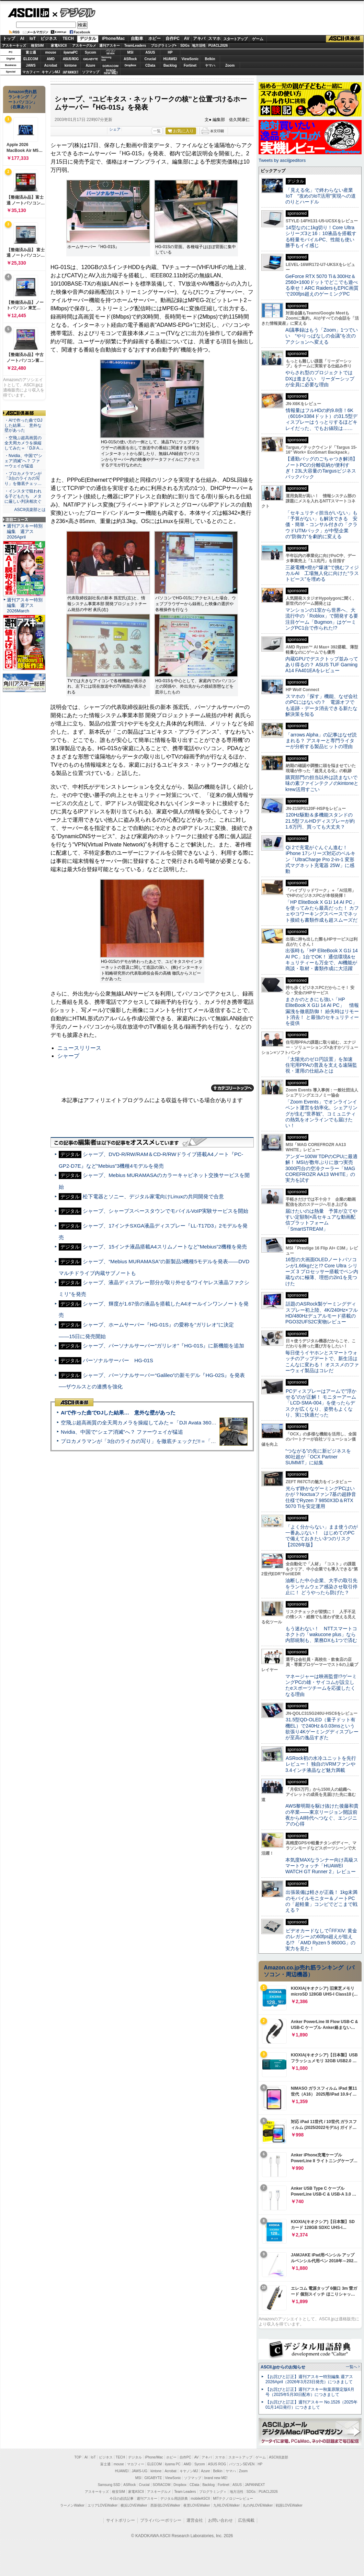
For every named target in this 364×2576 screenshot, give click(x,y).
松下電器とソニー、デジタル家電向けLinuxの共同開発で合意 (153, 1196)
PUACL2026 (218, 45)
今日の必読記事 (122, 2498)
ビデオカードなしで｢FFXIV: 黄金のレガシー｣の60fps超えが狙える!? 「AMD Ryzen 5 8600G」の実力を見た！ (321, 1939)
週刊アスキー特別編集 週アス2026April (25, 531)
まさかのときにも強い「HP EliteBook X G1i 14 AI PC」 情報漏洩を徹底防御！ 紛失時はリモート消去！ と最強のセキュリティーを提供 (322, 1011)
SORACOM (162, 2485)
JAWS (30, 65)
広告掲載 (246, 2520)
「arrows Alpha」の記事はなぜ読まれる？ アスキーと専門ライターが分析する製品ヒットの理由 (321, 741)
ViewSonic (190, 59)
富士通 (31, 52)
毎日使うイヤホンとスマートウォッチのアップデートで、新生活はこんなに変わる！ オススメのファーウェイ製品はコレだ (322, 1361)
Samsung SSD (109, 2485)
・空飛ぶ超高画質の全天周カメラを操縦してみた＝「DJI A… (23, 443)
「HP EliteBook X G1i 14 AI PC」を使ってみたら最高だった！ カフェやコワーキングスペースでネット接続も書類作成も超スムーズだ (322, 911)
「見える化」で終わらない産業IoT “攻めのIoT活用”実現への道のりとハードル (320, 196)
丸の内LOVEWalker (258, 2505)
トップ (9, 38)
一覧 (157, 131)
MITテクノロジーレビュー (233, 2498)
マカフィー (30, 72)
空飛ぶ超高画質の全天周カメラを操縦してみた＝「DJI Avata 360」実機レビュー (154, 1422)
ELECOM (30, 59)
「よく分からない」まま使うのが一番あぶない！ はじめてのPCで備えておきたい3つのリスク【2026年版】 (321, 1535)
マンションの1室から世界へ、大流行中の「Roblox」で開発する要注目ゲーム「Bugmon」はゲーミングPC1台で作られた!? (321, 619)
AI (22, 38)
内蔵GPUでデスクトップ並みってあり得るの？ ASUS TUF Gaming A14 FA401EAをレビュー (321, 665)
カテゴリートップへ (232, 1088)
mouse (50, 52)
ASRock (130, 59)
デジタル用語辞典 (174, 2498)
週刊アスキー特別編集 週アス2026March (25, 605)
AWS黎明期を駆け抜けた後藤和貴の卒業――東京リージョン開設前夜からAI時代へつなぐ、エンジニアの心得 (322, 1814)
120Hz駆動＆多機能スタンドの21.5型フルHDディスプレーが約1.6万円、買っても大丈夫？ (320, 821)
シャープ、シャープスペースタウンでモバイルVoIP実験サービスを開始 (165, 1211)
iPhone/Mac (113, 38)
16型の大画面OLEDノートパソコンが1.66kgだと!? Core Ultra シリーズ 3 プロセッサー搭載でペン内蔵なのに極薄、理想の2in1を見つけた (321, 1271)
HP (170, 52)
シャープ (68, 1056)
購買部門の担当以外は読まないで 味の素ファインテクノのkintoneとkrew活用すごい (323, 783)
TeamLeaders (135, 45)
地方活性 (199, 45)
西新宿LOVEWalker (165, 2505)
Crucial (150, 59)
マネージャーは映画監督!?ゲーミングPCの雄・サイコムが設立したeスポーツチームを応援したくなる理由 (321, 1685)
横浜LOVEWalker (134, 2505)
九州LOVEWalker (226, 2505)
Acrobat (50, 65)
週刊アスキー (109, 45)
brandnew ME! (111, 72)
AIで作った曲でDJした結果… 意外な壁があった (118, 1412)
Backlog (170, 65)
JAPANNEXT (70, 72)
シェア (115, 129)
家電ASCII (59, 45)
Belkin (210, 59)
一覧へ (351, 2367)
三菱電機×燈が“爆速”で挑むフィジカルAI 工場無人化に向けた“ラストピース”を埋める (322, 573)
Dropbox (130, 65)
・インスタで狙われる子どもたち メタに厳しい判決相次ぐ (23, 496)
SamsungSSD (106, 58)
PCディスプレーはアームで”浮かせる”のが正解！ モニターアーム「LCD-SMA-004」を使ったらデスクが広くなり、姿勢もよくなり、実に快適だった (320, 1403)
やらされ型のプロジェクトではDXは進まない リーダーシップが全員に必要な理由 (320, 378)
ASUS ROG (70, 59)
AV (187, 38)
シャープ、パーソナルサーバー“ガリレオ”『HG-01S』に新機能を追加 (163, 1345)
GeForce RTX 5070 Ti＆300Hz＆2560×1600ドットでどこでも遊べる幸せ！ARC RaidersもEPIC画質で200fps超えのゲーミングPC (322, 285)
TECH (68, 38)
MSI (130, 52)
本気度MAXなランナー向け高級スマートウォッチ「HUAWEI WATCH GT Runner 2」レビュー (321, 1866)
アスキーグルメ (84, 45)
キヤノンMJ (51, 72)
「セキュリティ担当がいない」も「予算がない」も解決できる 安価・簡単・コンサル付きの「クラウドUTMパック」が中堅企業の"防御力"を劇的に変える (321, 524)
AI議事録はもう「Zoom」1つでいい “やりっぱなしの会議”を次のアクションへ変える (321, 336)
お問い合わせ (220, 2520)
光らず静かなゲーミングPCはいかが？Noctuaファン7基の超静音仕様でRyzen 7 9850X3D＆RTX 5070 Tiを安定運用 (320, 1497)
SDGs (185, 45)
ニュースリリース (79, 1048)
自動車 (137, 38)
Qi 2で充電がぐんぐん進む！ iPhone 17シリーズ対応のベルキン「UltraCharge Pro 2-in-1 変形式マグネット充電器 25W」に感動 (320, 859)
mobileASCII (200, 2498)
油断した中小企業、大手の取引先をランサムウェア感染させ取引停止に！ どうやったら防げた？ (321, 1586)
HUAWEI (170, 59)
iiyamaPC (71, 52)
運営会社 (194, 2520)
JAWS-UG (139, 2471)
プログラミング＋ (213, 2492)
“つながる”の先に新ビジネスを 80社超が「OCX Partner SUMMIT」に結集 (320, 1457)
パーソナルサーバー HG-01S (118, 1360)
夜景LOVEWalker (196, 2505)
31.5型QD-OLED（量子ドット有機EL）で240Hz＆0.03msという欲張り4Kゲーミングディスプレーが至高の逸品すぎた (322, 1728)
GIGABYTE (90, 59)
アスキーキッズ (14, 45)
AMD (51, 59)
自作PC (173, 38)
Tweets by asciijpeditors (282, 160)
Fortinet (190, 65)
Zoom (230, 65)
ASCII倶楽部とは (30, 509)
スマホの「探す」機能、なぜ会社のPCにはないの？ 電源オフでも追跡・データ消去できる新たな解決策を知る (321, 705)
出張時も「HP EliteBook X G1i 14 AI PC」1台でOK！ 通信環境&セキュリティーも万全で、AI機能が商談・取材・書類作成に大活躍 (321, 959)
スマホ (214, 38)
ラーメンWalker (72, 2505)
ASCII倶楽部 (344, 38)
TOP (78, 2457)
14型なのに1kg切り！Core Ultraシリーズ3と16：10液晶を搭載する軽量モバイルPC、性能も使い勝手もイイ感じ (320, 236)
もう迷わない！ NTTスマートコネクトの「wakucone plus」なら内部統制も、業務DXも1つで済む (321, 1634)
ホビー (154, 38)
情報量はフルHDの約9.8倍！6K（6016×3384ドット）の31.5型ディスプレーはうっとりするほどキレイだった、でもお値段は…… (321, 419)
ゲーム (257, 39)
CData (150, 65)
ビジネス (49, 38)
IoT (33, 38)
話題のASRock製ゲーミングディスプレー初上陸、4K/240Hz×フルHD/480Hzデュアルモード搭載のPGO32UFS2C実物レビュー (321, 1312)
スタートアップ (235, 39)
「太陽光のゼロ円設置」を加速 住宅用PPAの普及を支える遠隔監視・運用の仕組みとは (321, 1065)
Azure (90, 65)
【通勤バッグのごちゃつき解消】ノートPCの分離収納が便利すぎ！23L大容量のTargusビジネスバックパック (321, 467)
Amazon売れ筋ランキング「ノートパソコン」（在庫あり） (22, 99)
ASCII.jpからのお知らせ (283, 2367)
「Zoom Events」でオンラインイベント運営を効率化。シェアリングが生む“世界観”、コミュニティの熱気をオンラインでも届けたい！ (321, 1113)
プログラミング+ (164, 45)
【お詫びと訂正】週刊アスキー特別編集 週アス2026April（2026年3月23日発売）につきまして (309, 2379)
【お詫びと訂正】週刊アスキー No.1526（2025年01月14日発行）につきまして (311, 2405)
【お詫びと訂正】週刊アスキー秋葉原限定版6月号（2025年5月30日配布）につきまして (309, 2392)
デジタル (74, 12)
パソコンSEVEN (110, 52)
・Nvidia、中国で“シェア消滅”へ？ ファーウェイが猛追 (23, 460)
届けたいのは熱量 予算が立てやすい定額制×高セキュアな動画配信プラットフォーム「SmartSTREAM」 (321, 1220)
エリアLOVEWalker (102, 2505)
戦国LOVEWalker (289, 2505)
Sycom (90, 52)
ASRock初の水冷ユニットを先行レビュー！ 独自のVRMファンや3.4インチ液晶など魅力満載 (320, 1764)
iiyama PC (173, 2464)
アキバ (199, 38)
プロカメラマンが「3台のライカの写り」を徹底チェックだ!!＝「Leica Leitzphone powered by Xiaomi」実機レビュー (196, 1441)
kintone (71, 65)
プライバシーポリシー (160, 2520)
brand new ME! (215, 2478)
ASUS (150, 52)
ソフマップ (90, 72)
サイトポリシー (120, 2520)
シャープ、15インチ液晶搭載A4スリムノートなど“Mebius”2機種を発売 (165, 1247)
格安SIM (37, 45)
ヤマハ (210, 65)
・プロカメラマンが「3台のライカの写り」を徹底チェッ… (23, 478)
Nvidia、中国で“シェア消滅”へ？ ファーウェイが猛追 (122, 1432)
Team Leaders (185, 2492)
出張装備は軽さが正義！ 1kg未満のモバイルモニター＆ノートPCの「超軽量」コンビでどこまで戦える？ (321, 1901)
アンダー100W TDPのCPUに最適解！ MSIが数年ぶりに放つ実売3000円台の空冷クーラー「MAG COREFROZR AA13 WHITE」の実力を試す (321, 1168)
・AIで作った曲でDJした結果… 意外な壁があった (23, 425)
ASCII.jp (28, 12)
